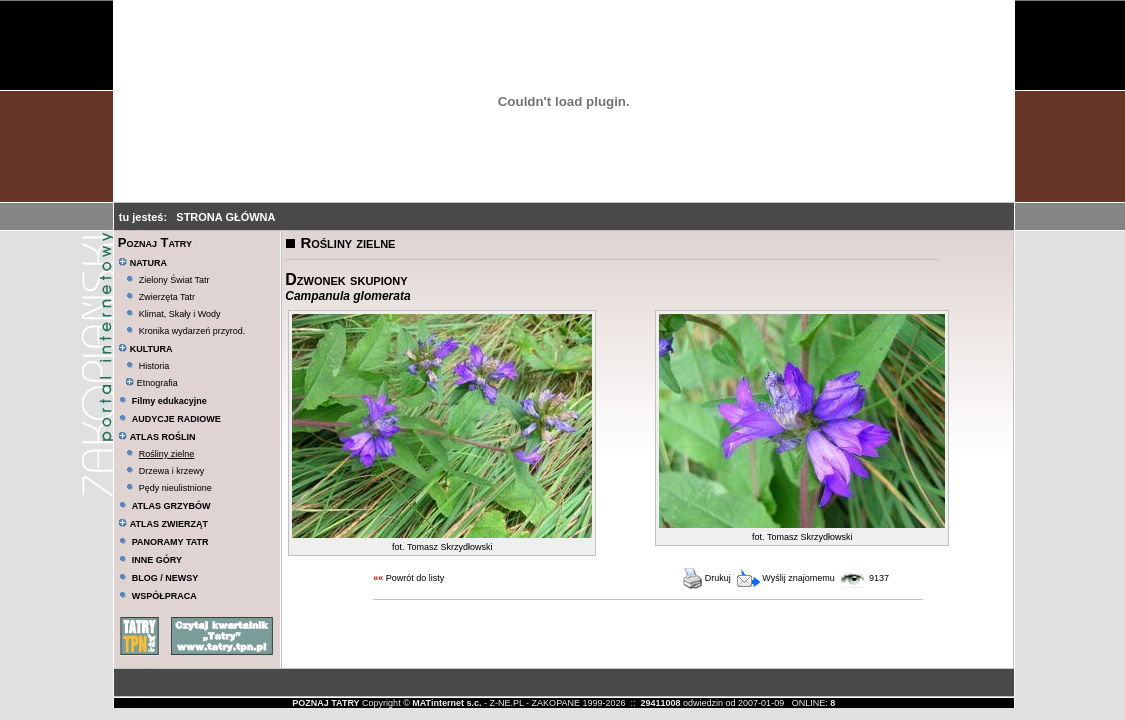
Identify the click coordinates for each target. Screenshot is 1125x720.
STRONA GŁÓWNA (225, 217)
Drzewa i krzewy (172, 471)
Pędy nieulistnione (175, 488)
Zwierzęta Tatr (167, 297)
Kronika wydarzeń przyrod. (192, 331)
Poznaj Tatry (155, 242)
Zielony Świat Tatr (174, 280)
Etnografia (151, 383)
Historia (154, 366)
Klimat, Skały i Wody (180, 314)
